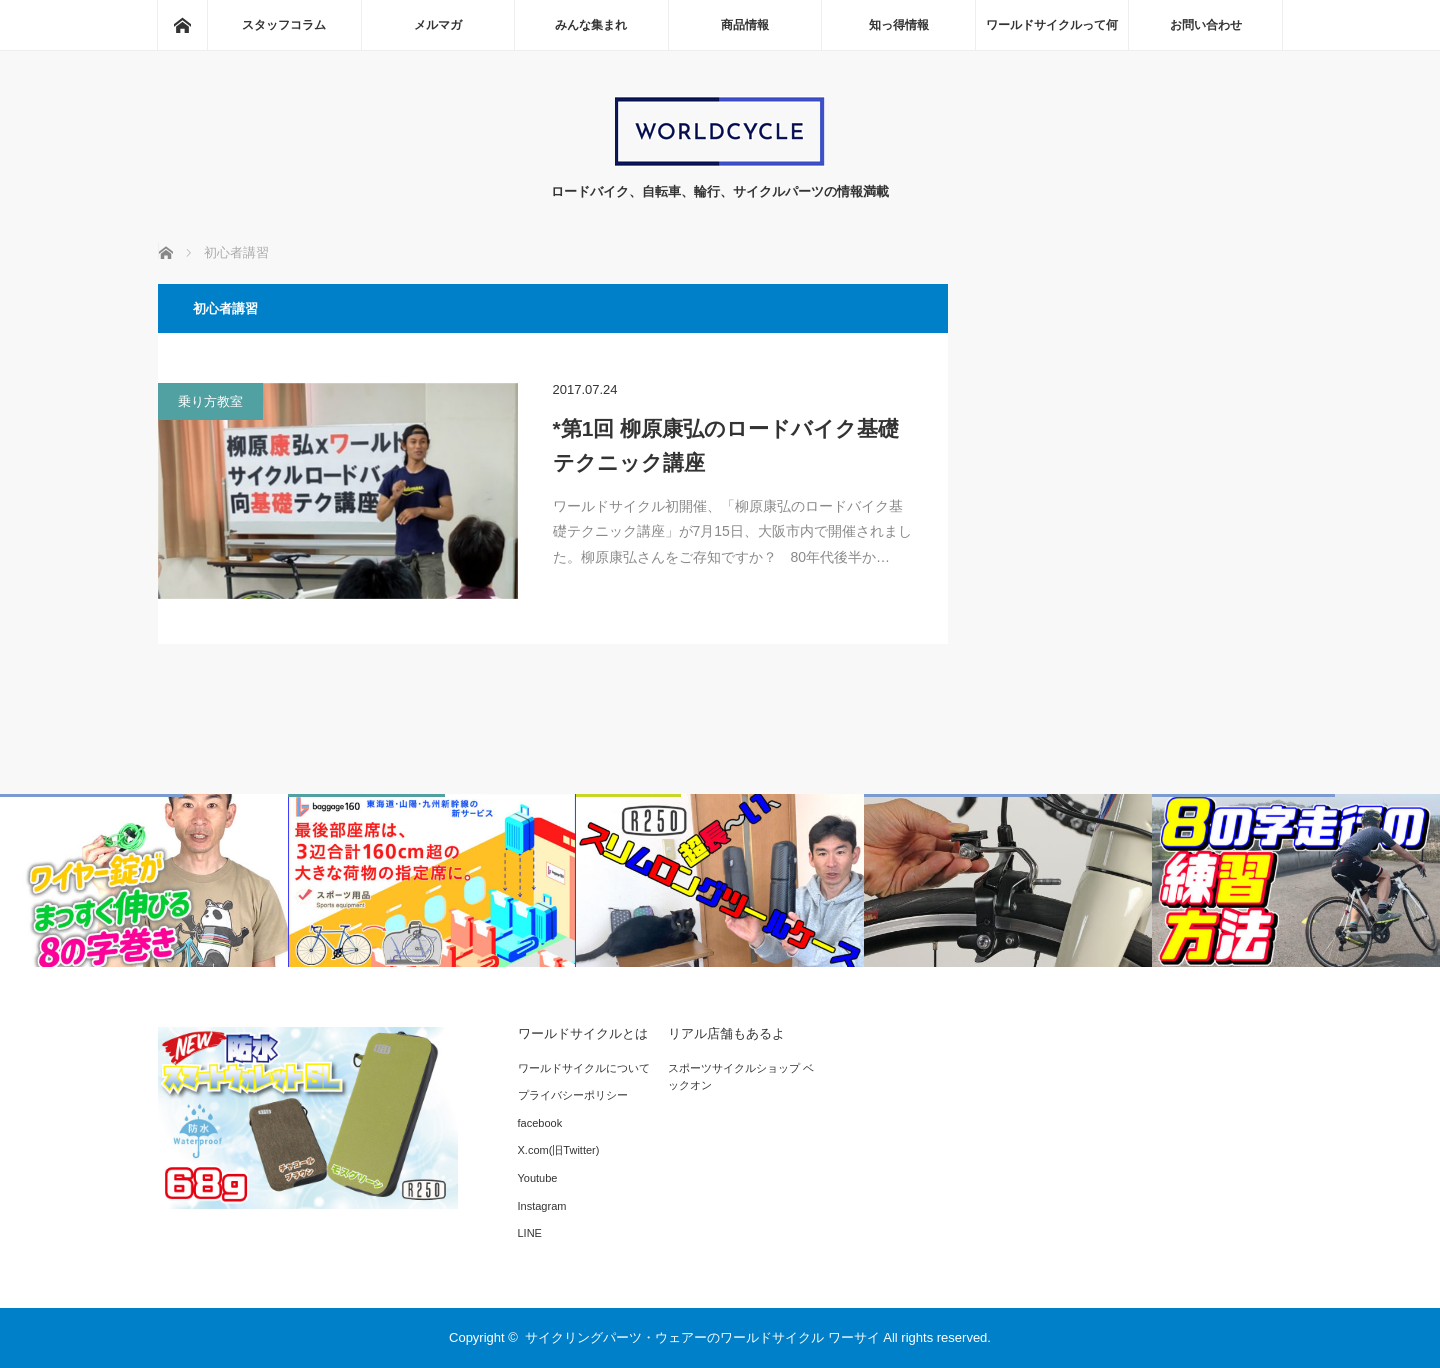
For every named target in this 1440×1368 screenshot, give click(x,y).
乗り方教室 (210, 401)
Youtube (538, 1178)
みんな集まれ (591, 25)
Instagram (542, 1206)
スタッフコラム (284, 25)
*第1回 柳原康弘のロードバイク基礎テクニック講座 (726, 445)
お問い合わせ (1206, 25)
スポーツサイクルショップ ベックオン (741, 1077)
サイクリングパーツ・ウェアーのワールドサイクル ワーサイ (702, 1337)
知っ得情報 (899, 25)
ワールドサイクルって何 (1052, 25)
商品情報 (745, 25)
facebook (540, 1123)
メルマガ (438, 25)
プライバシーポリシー (573, 1095)
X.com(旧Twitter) (559, 1150)
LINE (530, 1233)
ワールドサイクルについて (584, 1068)
